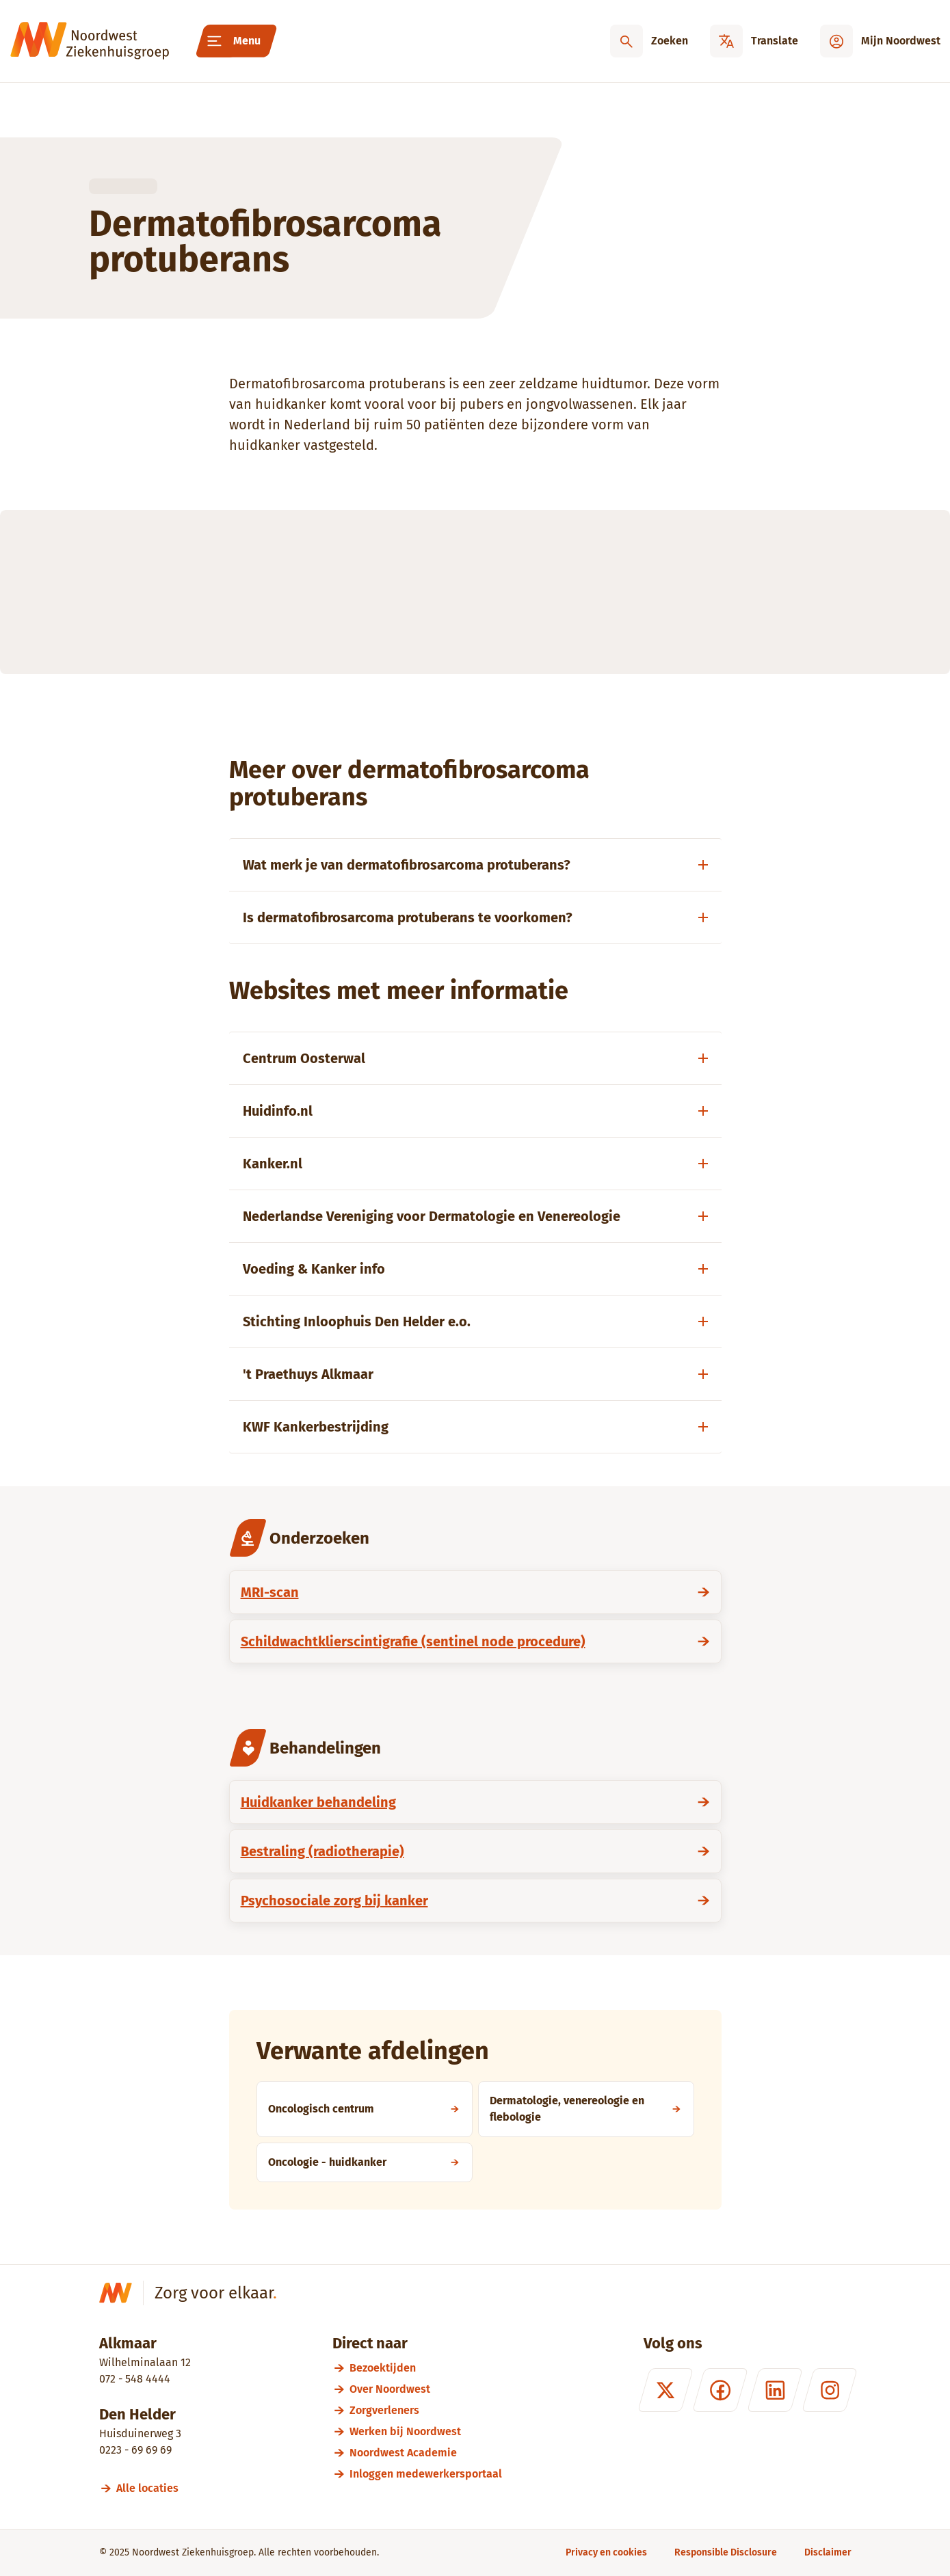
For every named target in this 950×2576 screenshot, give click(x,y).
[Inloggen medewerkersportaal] (425, 2474)
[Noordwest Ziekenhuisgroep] (89, 41)
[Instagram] (829, 2390)
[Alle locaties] (153, 2488)
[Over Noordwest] (425, 2389)
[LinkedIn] (774, 2390)
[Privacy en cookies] (606, 2552)
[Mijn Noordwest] (880, 41)
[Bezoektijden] (425, 2368)
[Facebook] (719, 2390)
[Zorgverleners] (425, 2410)
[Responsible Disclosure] (725, 2552)
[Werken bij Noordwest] (425, 2431)
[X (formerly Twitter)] (665, 2390)
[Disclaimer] (828, 2552)
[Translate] (754, 41)
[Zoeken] (649, 41)
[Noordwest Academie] (425, 2452)
